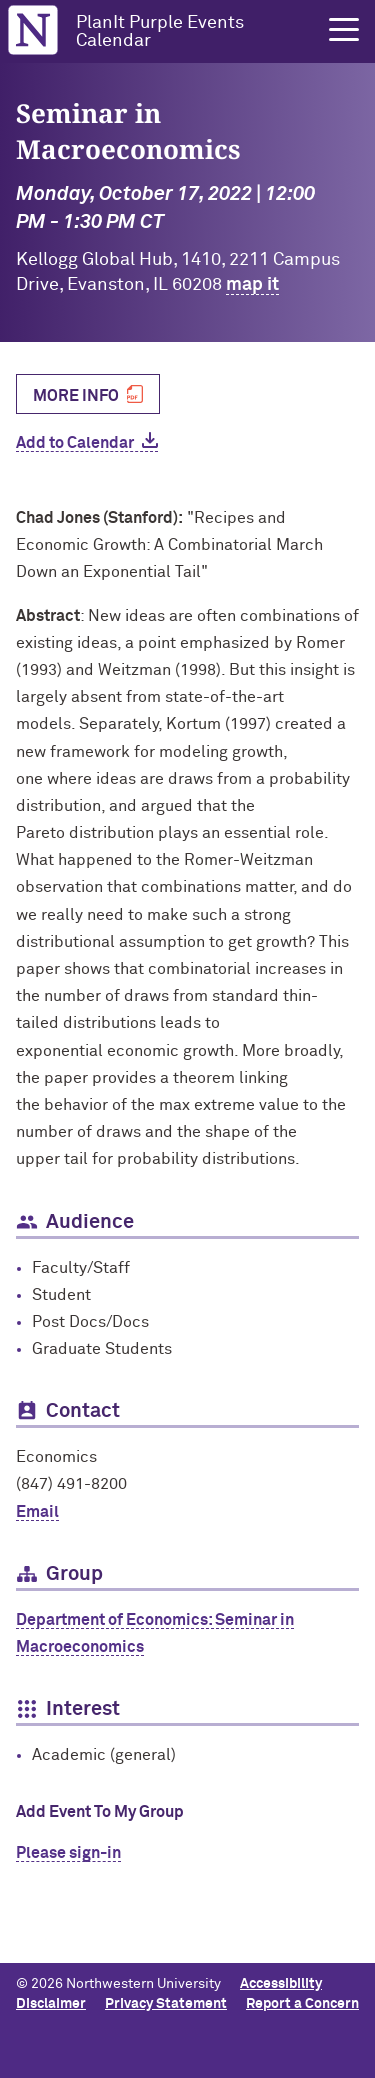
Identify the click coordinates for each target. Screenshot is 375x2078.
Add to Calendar (75, 443)
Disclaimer (51, 2004)
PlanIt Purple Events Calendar (160, 32)
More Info (76, 395)
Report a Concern (302, 2004)
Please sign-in (68, 1853)
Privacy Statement (166, 2004)
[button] (344, 30)
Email (37, 1512)
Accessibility (281, 1984)
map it (252, 285)
